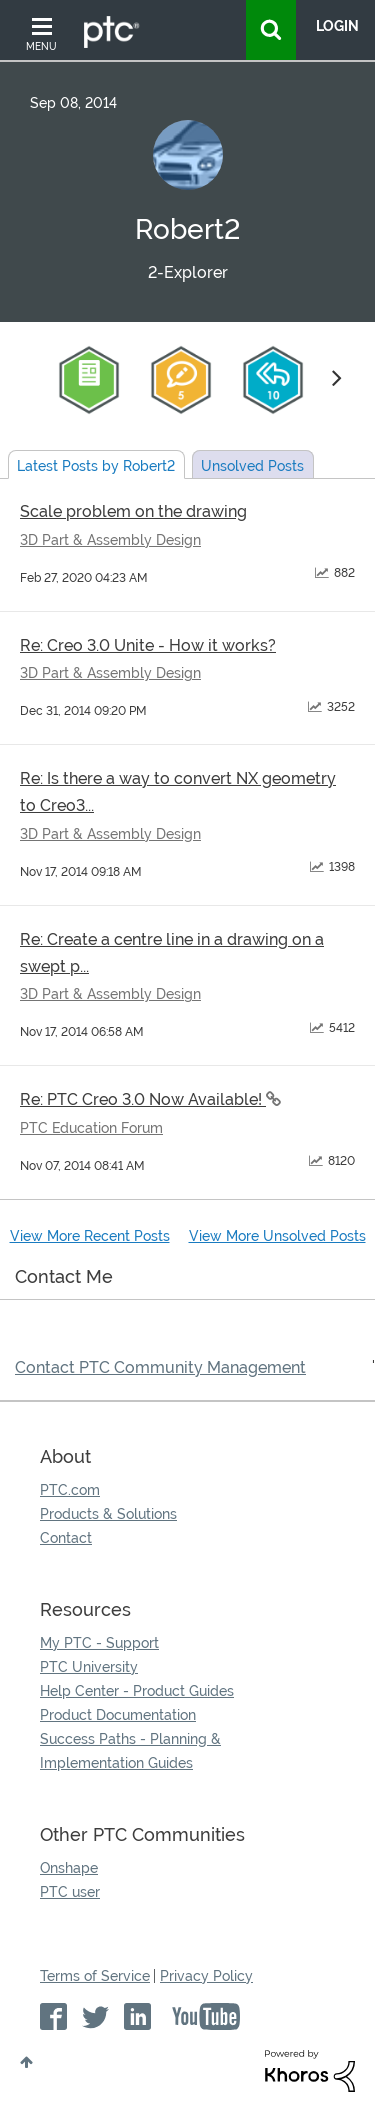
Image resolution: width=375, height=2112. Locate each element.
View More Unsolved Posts (277, 1236)
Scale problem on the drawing (133, 511)
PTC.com (70, 1490)
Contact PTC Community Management (160, 1367)
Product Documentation (118, 1715)
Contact (66, 1538)
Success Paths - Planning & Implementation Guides (130, 1751)
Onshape (69, 1868)
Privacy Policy (206, 1976)
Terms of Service (95, 1976)
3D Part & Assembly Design (110, 540)
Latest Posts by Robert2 (96, 466)
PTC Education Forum (91, 1128)
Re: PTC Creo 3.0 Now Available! (143, 1099)
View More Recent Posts (90, 1236)
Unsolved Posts (252, 466)
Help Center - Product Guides (137, 1691)
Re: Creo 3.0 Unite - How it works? (148, 645)
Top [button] (26, 2062)
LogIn (337, 26)
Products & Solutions (108, 1514)
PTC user (70, 1892)
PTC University (89, 1667)
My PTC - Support (99, 1643)
